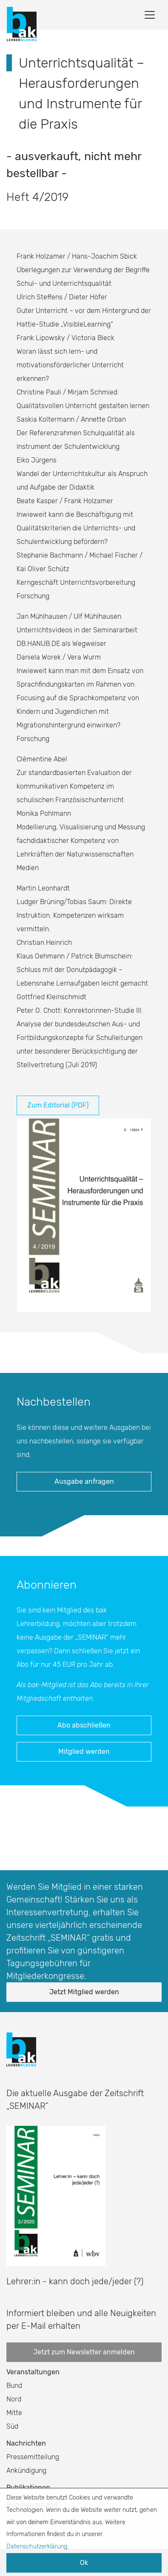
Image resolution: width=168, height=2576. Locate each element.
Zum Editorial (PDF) (57, 1105)
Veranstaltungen (33, 2372)
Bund (14, 2386)
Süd (12, 2426)
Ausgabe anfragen (84, 1481)
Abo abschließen (84, 1725)
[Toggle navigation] (149, 15)
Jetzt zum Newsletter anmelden (84, 2352)
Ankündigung (26, 2470)
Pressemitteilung (32, 2457)
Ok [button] (84, 2563)
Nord (13, 2399)
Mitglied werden (84, 1751)
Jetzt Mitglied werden (84, 1992)
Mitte (14, 2413)
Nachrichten (26, 2443)
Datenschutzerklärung (36, 2546)
